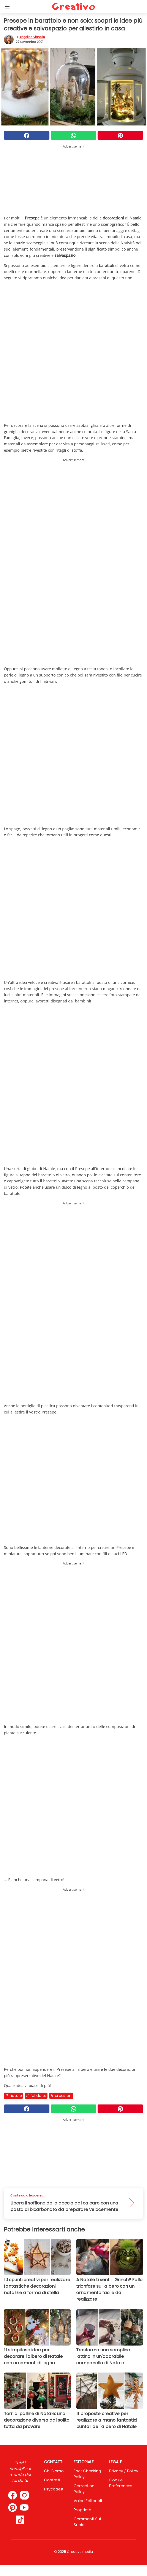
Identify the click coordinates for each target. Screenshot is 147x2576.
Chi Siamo (54, 2471)
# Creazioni (61, 2095)
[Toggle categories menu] (7, 6)
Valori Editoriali (88, 2500)
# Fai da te (36, 2095)
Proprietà (82, 2509)
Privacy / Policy (123, 2471)
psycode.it (53, 2489)
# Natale (13, 2095)
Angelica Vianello (32, 37)
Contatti (52, 2480)
